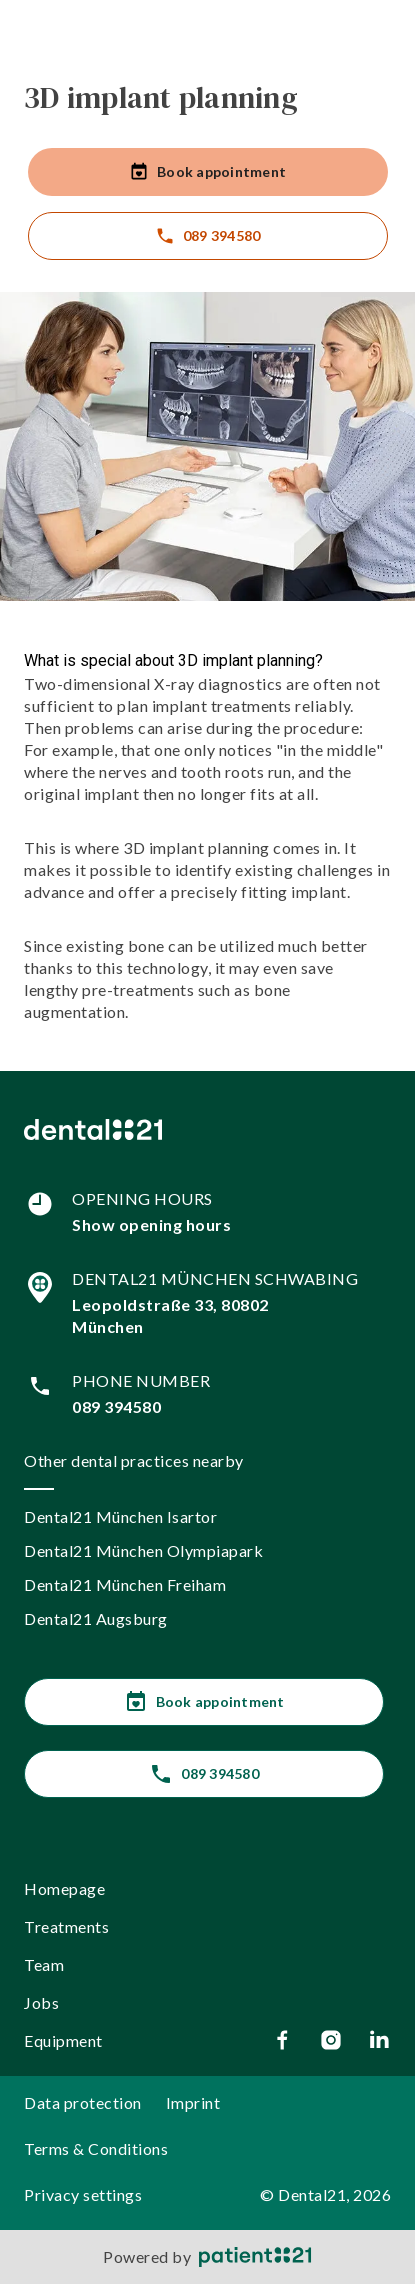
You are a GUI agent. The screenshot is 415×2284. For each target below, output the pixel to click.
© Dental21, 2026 (325, 2194)
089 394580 (208, 236)
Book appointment (207, 172)
